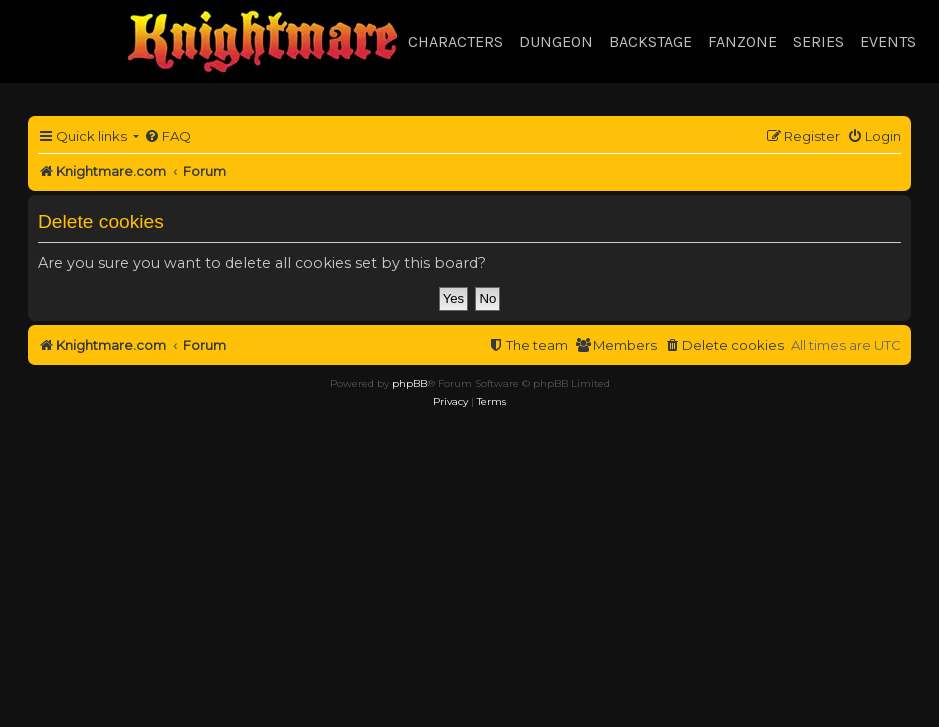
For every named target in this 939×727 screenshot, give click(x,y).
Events (888, 41)
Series (818, 41)
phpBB (409, 383)
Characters (455, 41)
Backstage (650, 41)
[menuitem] (167, 136)
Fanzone (742, 41)
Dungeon (556, 41)
